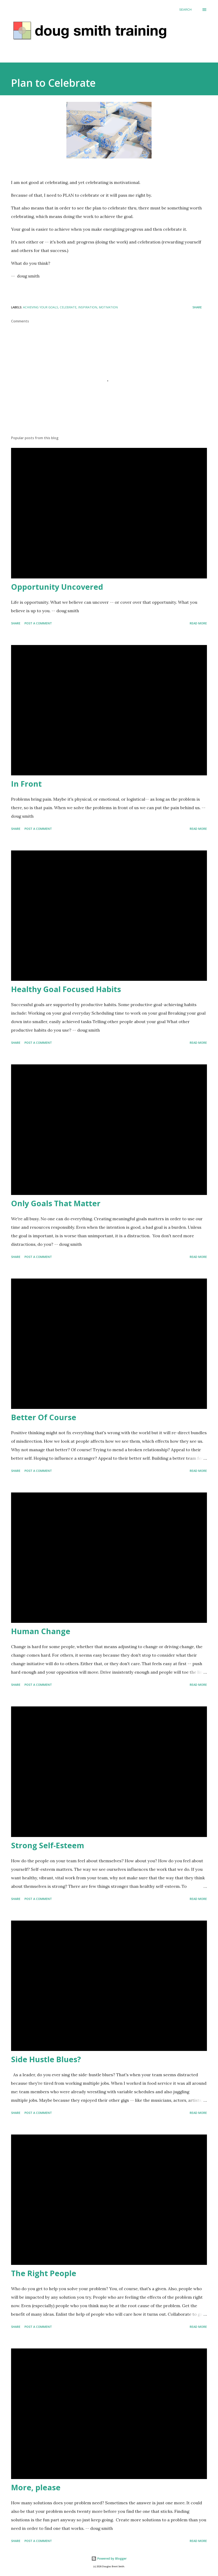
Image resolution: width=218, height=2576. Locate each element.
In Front (26, 784)
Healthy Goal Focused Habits (66, 989)
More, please (35, 2487)
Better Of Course (43, 1417)
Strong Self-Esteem (47, 1845)
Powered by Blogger (109, 2558)
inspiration (87, 307)
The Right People (43, 2273)
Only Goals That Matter (55, 1203)
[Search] (185, 9)
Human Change (40, 1631)
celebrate (68, 307)
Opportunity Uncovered (57, 587)
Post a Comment (38, 623)
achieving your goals (40, 307)
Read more (198, 623)
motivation (108, 307)
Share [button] (197, 307)
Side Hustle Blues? (46, 2059)
